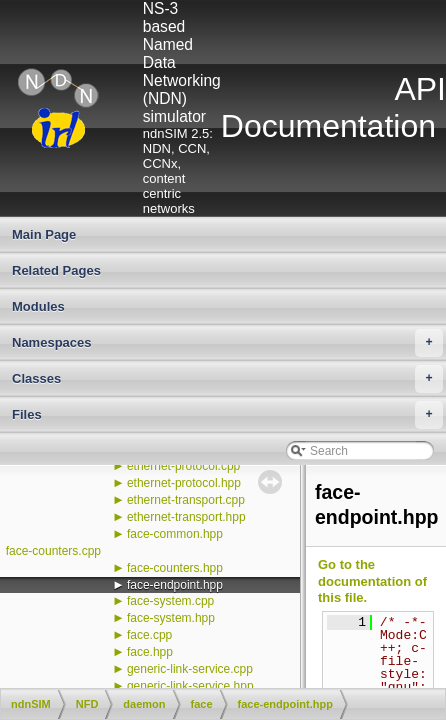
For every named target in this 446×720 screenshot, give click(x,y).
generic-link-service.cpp (190, 669)
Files (227, 415)
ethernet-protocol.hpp (184, 483)
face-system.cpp (170, 601)
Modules (38, 306)
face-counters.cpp (53, 551)
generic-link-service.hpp (190, 686)
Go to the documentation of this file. (372, 581)
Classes (227, 379)
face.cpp (149, 635)
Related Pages (56, 270)
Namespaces (227, 343)
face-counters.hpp (175, 568)
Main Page (44, 234)
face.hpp (150, 652)
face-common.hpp (175, 534)
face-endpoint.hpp (175, 585)
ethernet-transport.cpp (186, 500)
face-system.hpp (171, 618)
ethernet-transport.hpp (186, 517)
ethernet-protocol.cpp (183, 466)
